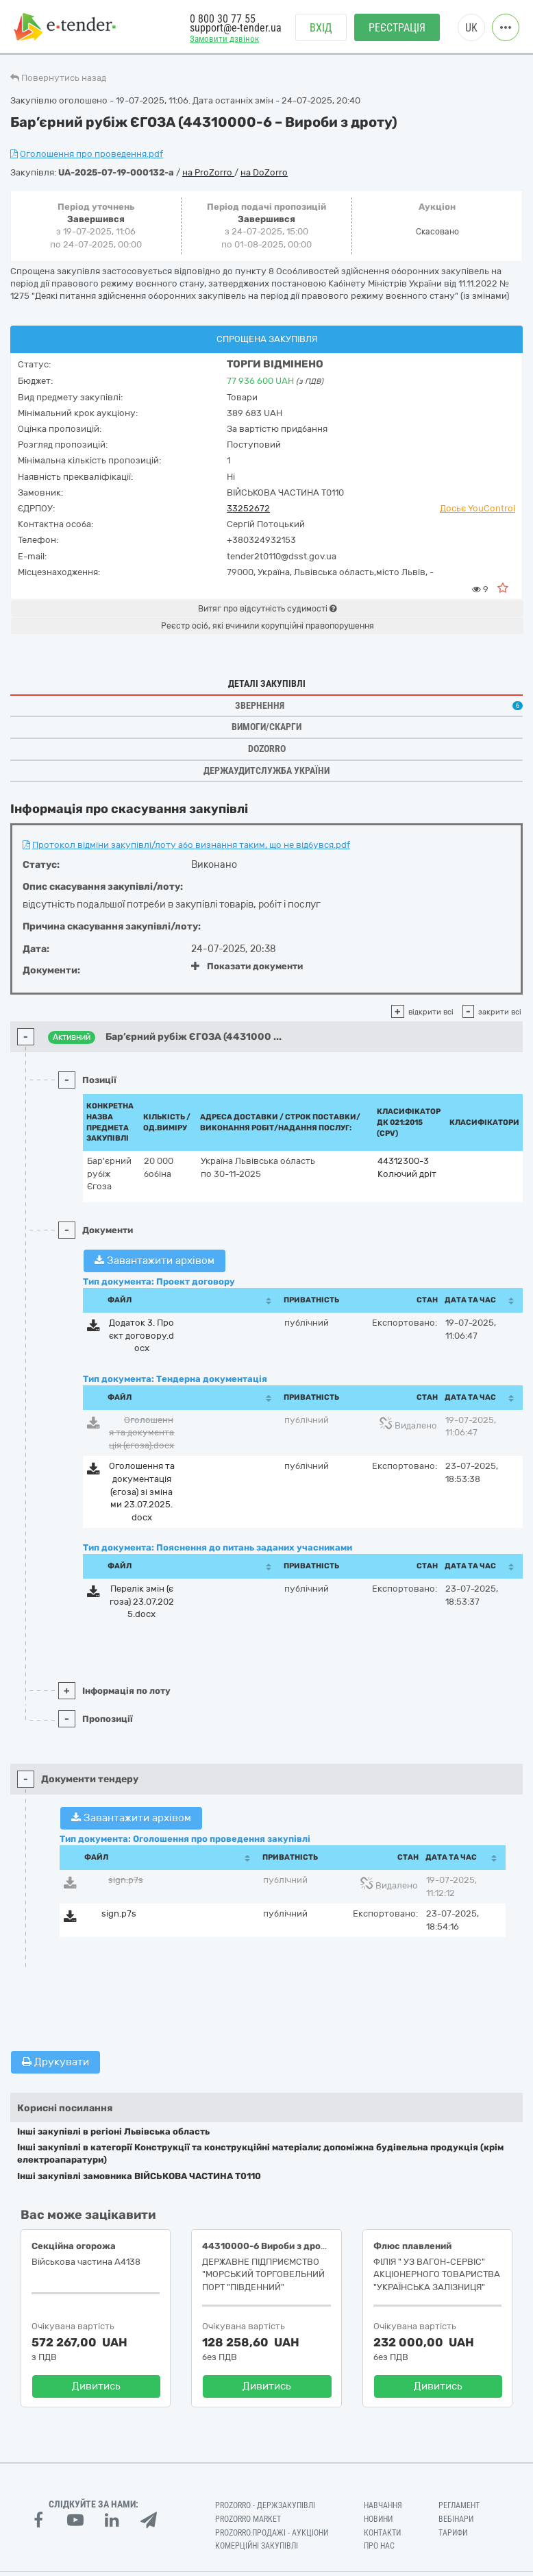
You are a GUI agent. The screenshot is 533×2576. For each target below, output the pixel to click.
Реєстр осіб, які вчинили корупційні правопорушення (267, 626)
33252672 (248, 508)
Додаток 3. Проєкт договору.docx (141, 1335)
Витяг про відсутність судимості (267, 608)
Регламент (459, 2505)
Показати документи (247, 966)
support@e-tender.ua (236, 27)
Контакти (382, 2533)
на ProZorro (208, 172)
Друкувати (55, 2062)
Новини (378, 2519)
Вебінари (455, 2519)
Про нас (379, 2546)
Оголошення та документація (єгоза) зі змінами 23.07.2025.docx (142, 1491)
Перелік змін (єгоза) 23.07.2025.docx (142, 1601)
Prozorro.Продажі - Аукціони (271, 2533)
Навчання (383, 2505)
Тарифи (452, 2533)
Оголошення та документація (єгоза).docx (141, 1432)
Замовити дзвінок (224, 39)
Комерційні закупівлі (256, 2546)
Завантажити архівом (154, 1260)
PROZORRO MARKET (248, 2519)
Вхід (321, 27)
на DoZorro (264, 172)
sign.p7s (125, 1880)
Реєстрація (397, 27)
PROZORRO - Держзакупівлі (265, 2505)
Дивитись (96, 2386)
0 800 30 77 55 (223, 18)
